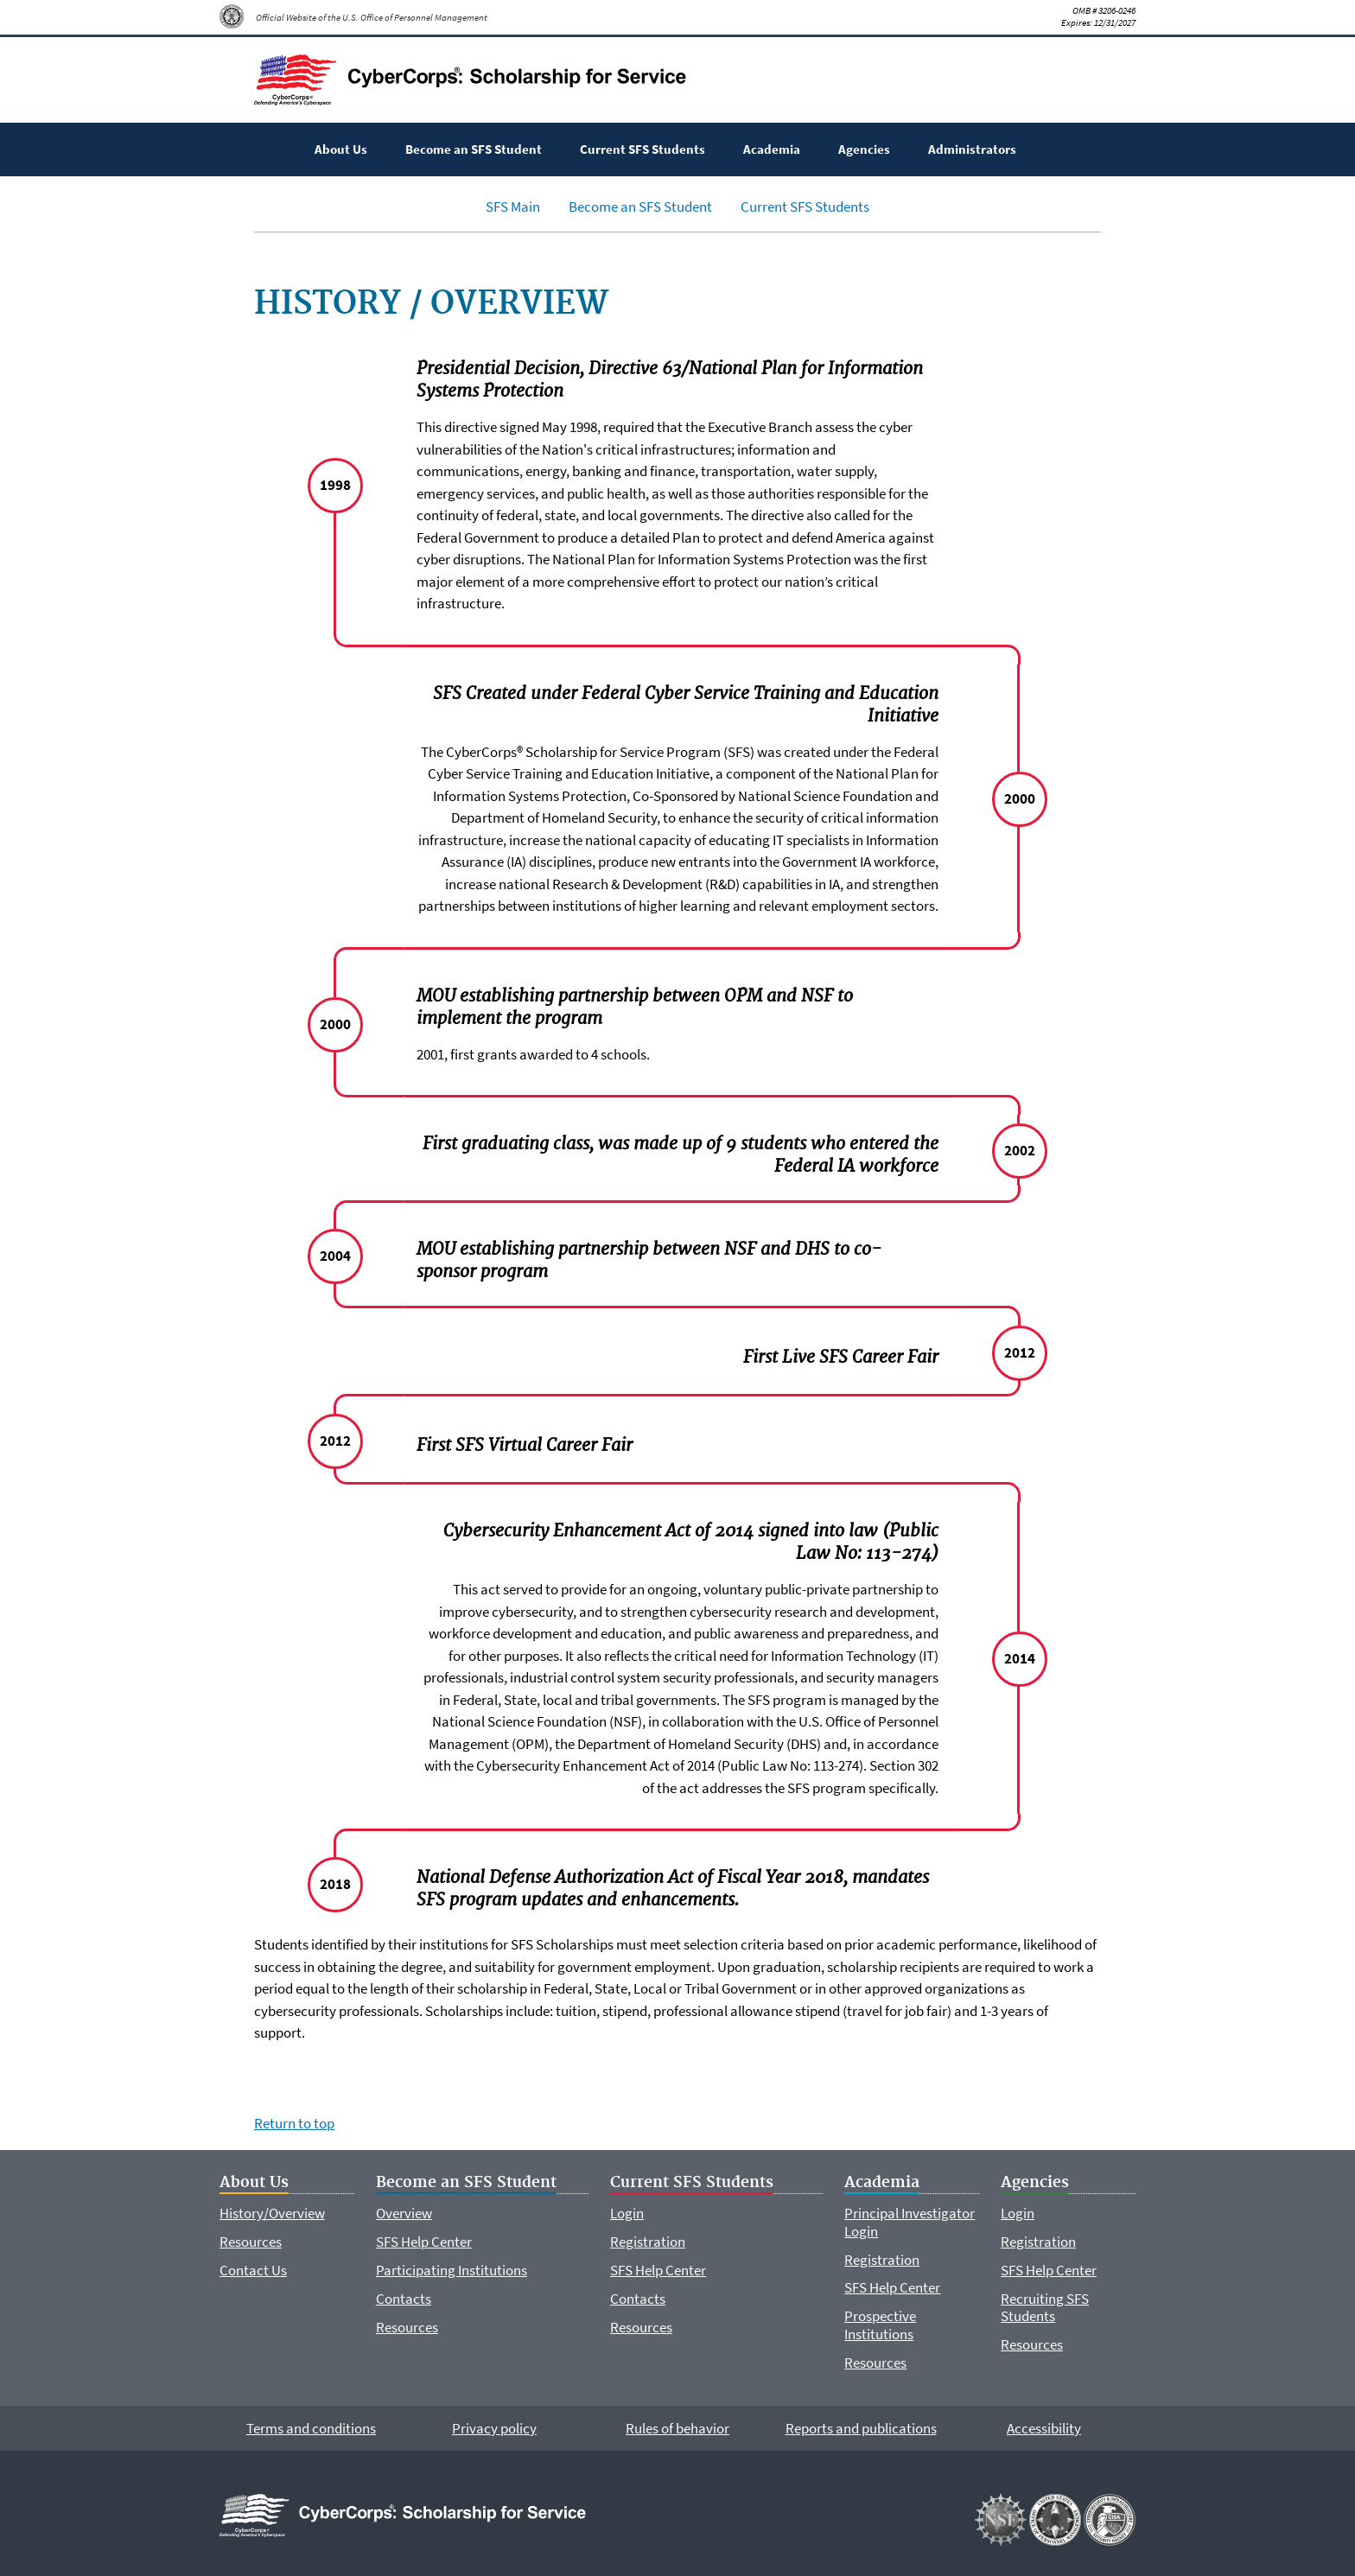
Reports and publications (861, 2428)
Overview (404, 2213)
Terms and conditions (311, 2428)
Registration (647, 2241)
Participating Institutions (451, 2270)
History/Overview (272, 2213)
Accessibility (1044, 2428)
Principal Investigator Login (909, 2222)
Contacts (403, 2298)
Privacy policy (494, 2428)
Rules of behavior (677, 2428)
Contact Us (253, 2270)
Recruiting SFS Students (1045, 2307)
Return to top (294, 2123)
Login (627, 2213)
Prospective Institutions (880, 2324)
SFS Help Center (424, 2241)
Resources (250, 2241)
